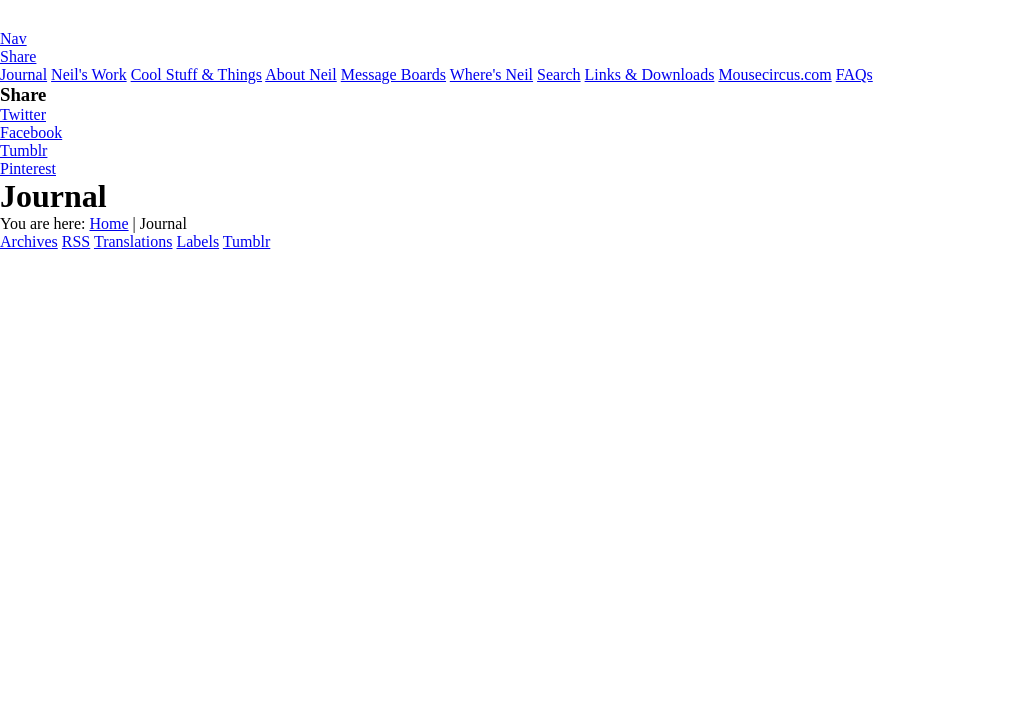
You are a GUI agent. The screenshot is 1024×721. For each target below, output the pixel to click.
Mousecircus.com (774, 74)
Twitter (23, 114)
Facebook (31, 132)
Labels (197, 241)
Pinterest (28, 168)
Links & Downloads (650, 74)
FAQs (854, 74)
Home (108, 223)
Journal (23, 74)
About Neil (301, 74)
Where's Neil (491, 74)
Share (18, 56)
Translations (133, 241)
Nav (13, 38)
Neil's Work (89, 74)
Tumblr (23, 150)
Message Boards (393, 74)
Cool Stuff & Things (196, 74)
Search (559, 74)
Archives (29, 241)
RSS (76, 241)
